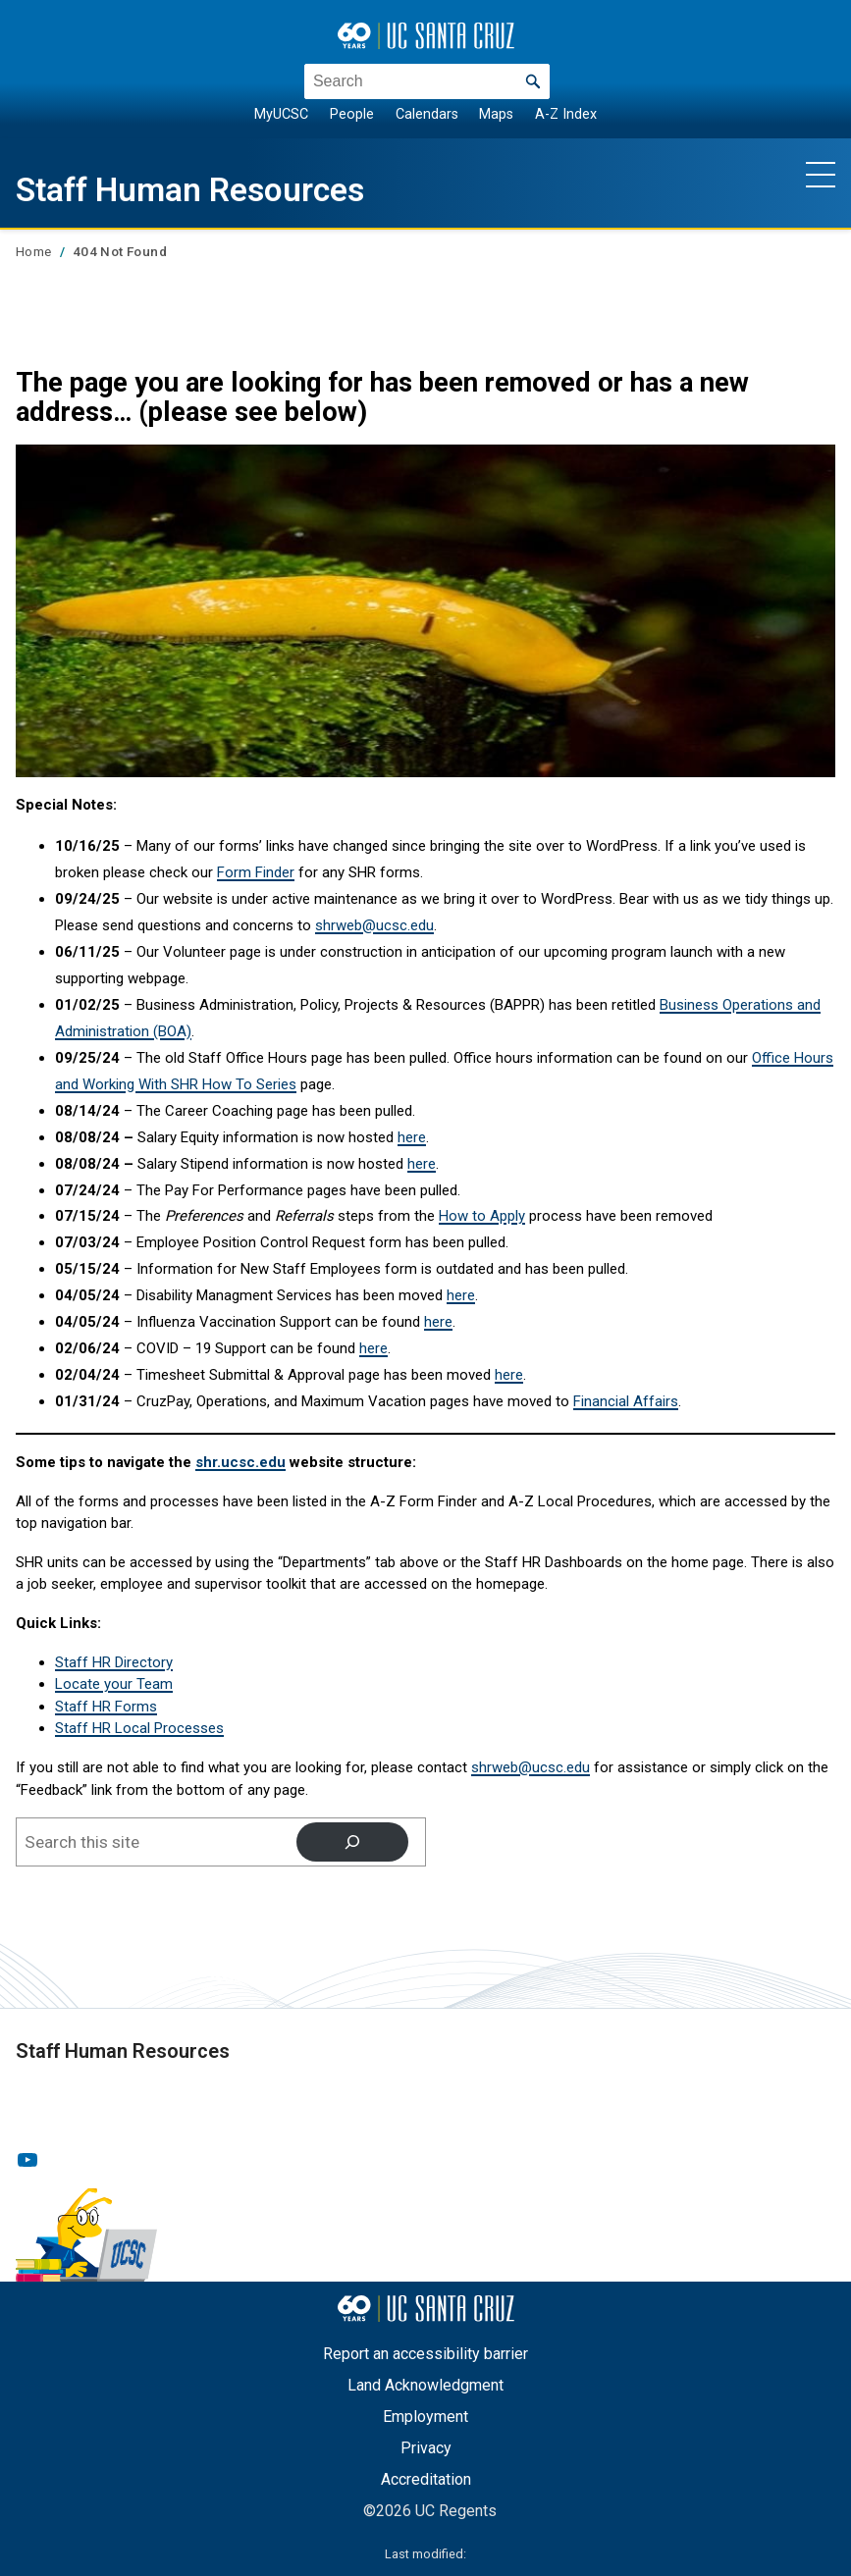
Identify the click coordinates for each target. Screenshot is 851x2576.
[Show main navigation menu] (820, 173)
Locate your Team (114, 1684)
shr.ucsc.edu (240, 1462)
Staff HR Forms (106, 1706)
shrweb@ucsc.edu (374, 925)
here (412, 1137)
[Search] (351, 1841)
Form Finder (255, 872)
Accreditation (426, 2479)
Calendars (427, 114)
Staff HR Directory (114, 1662)
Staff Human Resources (208, 189)
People (352, 114)
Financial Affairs (625, 1401)
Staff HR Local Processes (139, 1728)
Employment (425, 2416)
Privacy (426, 2448)
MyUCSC (281, 114)
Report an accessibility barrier (425, 2353)
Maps (496, 114)
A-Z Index (566, 114)
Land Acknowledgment (425, 2385)
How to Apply (482, 1216)
